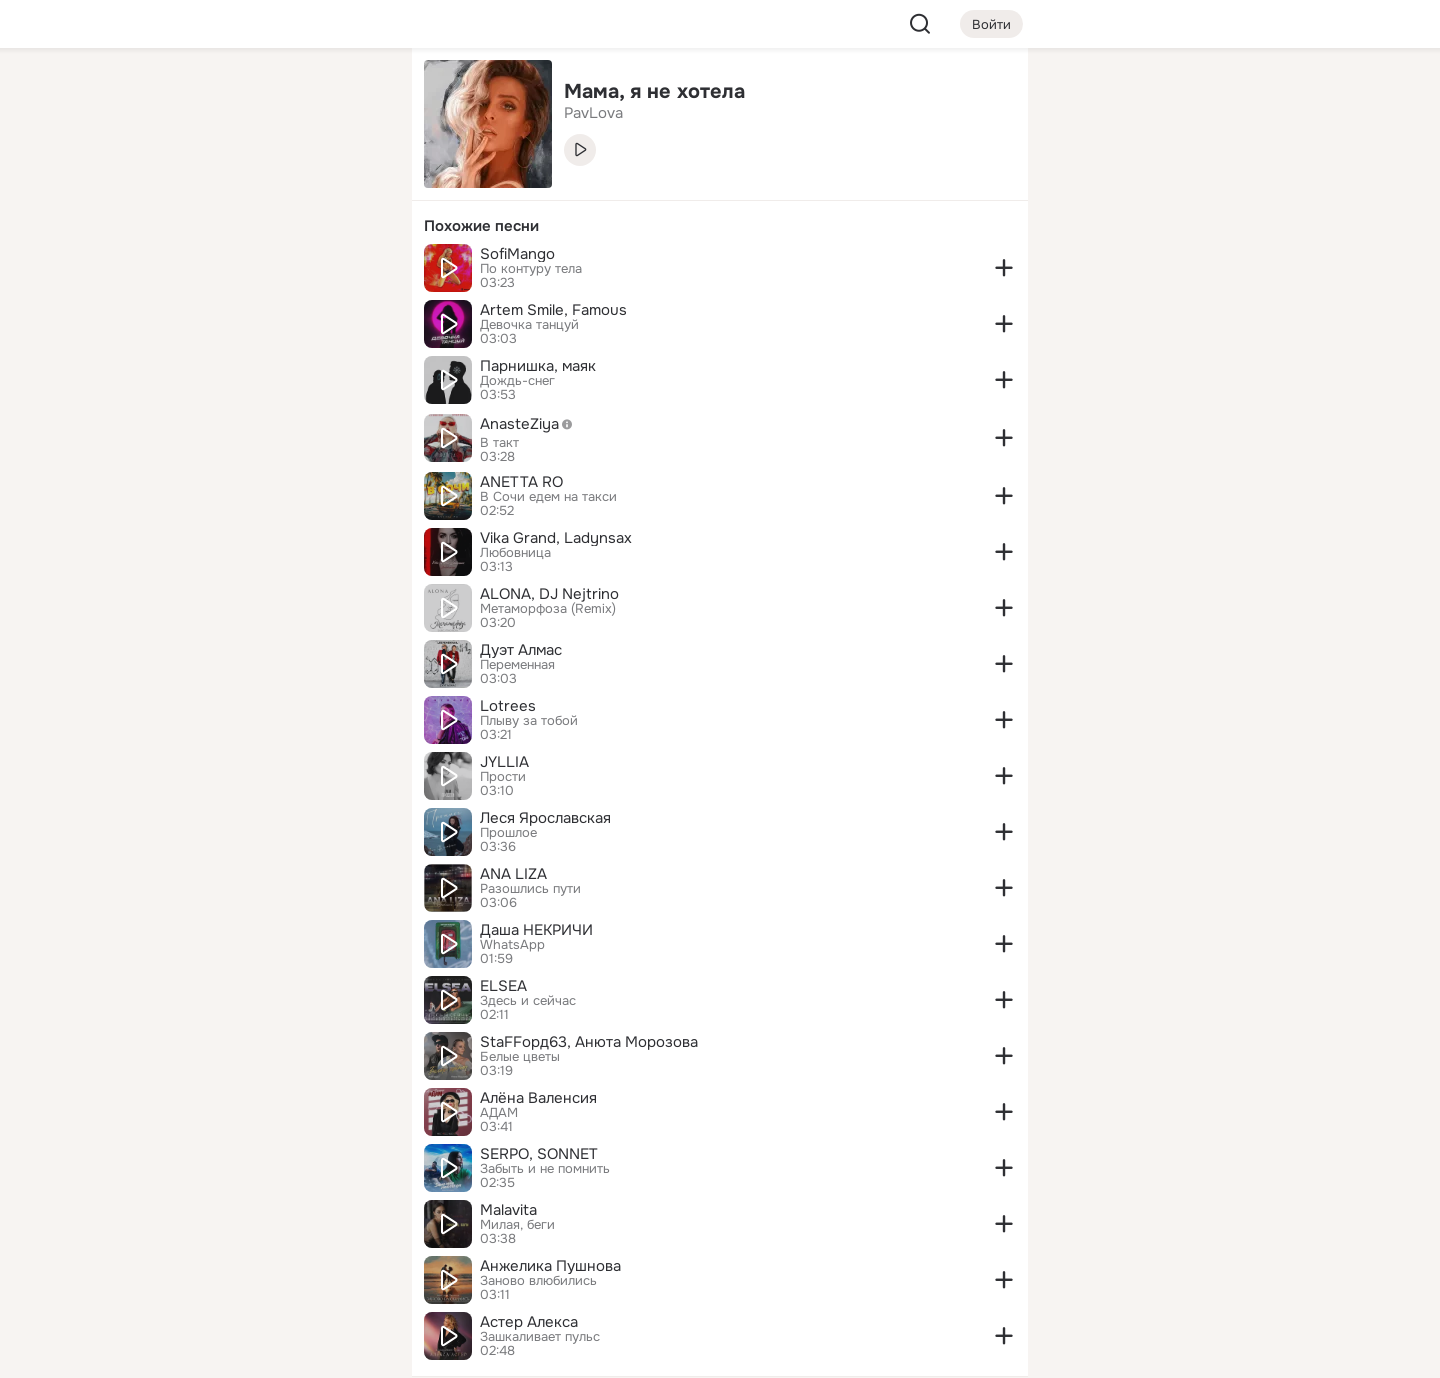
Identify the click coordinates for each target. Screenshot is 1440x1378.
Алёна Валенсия (538, 1098)
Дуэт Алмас (521, 650)
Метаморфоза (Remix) (548, 609)
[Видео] (352, 184)
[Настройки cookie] (264, 1351)
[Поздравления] (264, 272)
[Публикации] (176, 184)
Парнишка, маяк (538, 366)
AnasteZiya (531, 424)
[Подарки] (176, 272)
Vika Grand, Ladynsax (556, 538)
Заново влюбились (538, 1281)
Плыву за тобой (529, 721)
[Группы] (352, 96)
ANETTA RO (521, 482)
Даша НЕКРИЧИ (536, 930)
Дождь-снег (517, 381)
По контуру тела (531, 269)
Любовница (515, 553)
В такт (499, 443)
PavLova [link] (593, 113)
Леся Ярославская (545, 818)
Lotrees (508, 706)
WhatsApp (512, 945)
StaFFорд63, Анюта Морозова (589, 1042)
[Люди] (264, 184)
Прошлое (508, 833)
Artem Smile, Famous (553, 310)
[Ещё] (264, 1223)
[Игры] (352, 272)
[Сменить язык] (264, 1266)
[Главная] (176, 96)
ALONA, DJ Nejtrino (549, 594)
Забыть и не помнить (545, 1169)
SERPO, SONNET (539, 1154)
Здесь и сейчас (528, 1001)
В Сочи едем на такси (548, 497)
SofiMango (517, 254)
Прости (503, 777)
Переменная (517, 665)
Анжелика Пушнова (550, 1266)
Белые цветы (520, 1057)
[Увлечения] (264, 96)
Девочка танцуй (529, 325)
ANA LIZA (513, 874)
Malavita (508, 1210)
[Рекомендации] (264, 360)
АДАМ (499, 1113)
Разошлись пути (530, 889)
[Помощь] (176, 360)
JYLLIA (504, 762)
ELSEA (503, 986)
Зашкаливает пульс (540, 1337)
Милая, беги (517, 1225)
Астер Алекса (529, 1322)
